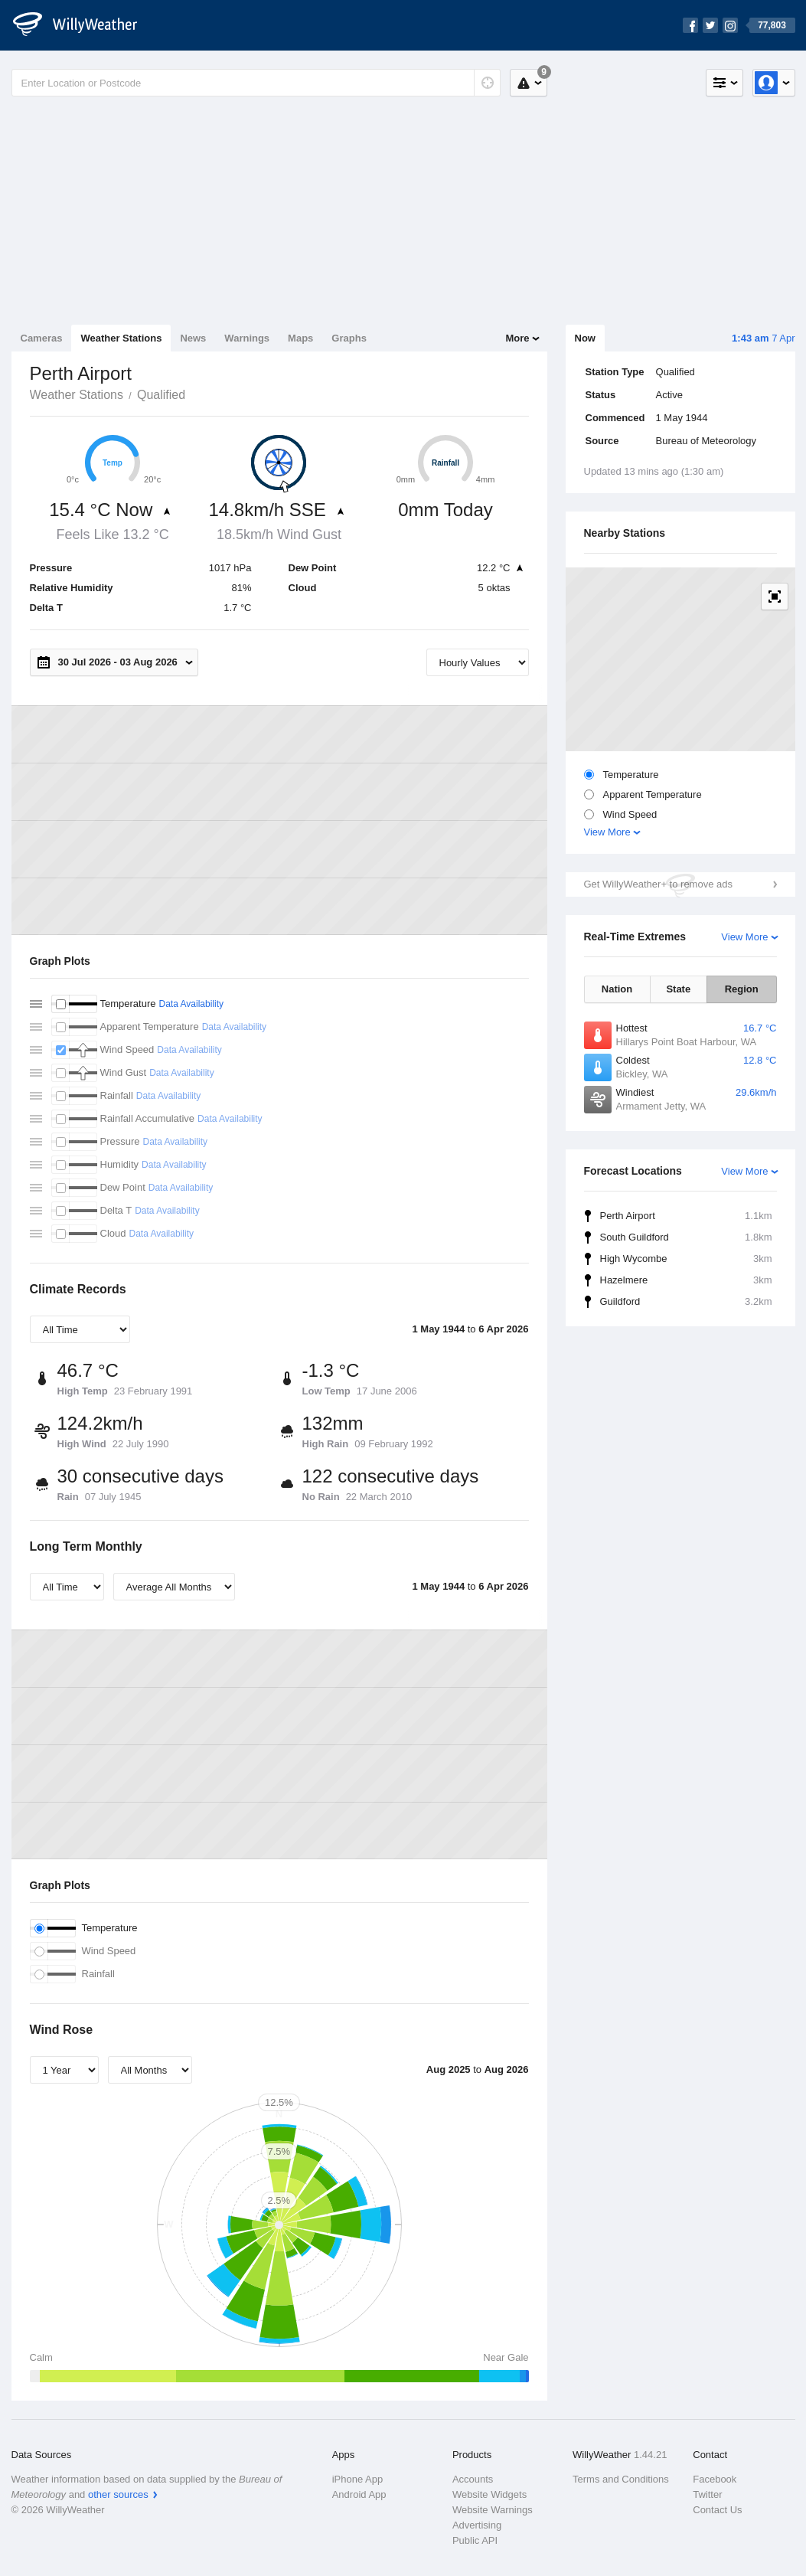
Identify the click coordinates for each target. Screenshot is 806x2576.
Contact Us (717, 2510)
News (193, 338)
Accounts (472, 2479)
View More (607, 832)
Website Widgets (489, 2494)
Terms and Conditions (621, 2479)
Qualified (161, 394)
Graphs (349, 338)
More (517, 338)
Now (585, 338)
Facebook (714, 2479)
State (678, 989)
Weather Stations (121, 338)
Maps (300, 338)
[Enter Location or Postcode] (256, 82)
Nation (617, 989)
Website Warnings (492, 2510)
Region (742, 989)
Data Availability (191, 1004)
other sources (118, 2494)
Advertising (476, 2525)
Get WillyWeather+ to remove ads (658, 884)
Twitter (707, 2494)
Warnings (246, 338)
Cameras (42, 338)
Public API (475, 2540)
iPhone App (357, 2479)
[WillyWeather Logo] (83, 25)
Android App (359, 2494)
